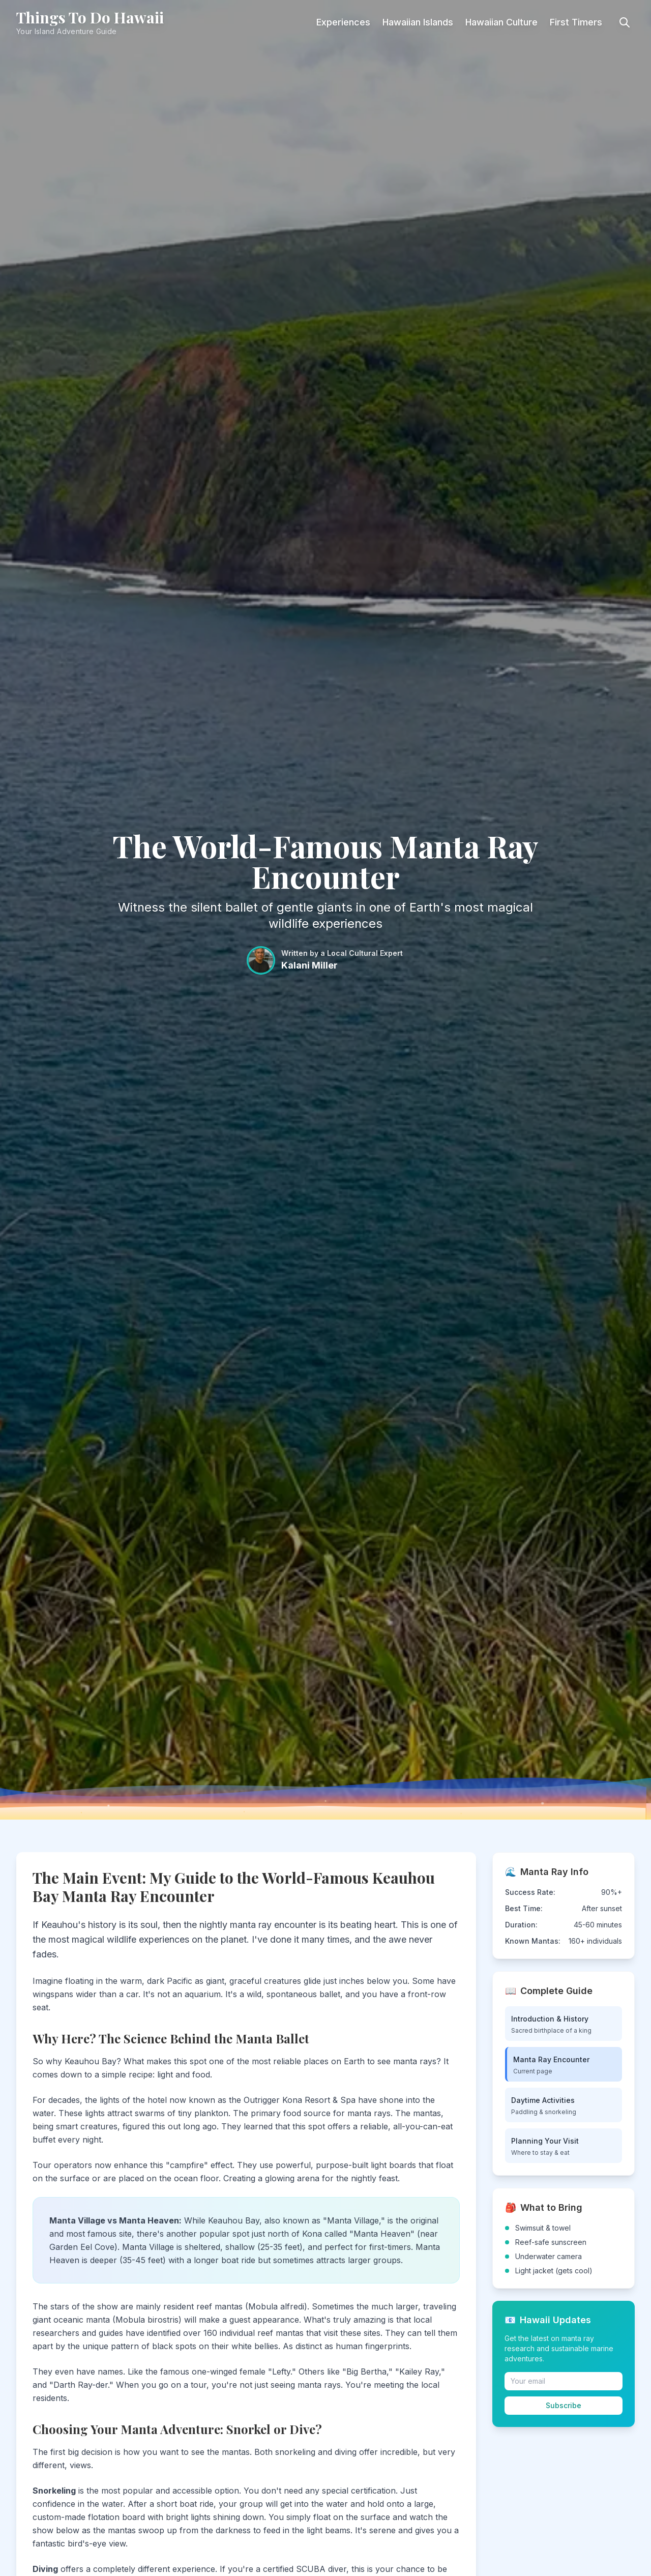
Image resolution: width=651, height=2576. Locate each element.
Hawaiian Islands (417, 22)
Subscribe (563, 2405)
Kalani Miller (309, 965)
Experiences (343, 22)
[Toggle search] (624, 22)
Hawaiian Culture (501, 22)
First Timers (576, 22)
